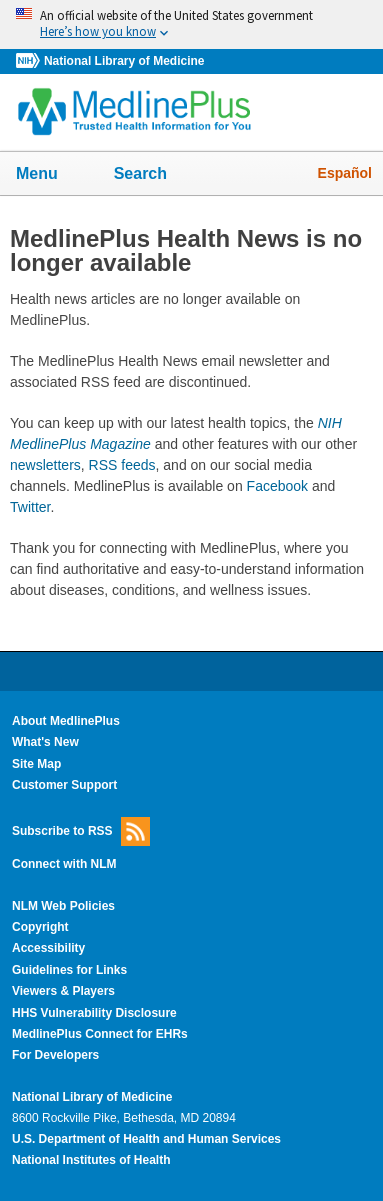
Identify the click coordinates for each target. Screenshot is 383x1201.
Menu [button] (50, 175)
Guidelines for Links (69, 970)
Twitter (30, 507)
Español (345, 173)
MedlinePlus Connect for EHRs (100, 1034)
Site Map (36, 764)
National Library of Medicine (124, 61)
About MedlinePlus (66, 721)
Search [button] (153, 175)
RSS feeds (122, 465)
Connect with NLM (64, 864)
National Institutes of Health (91, 1160)
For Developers (55, 1055)
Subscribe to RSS (81, 831)
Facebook (277, 486)
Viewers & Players (63, 991)
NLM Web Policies (63, 906)
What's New (45, 742)
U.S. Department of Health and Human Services (146, 1139)
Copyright (40, 927)
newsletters (45, 465)
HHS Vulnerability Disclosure (94, 1013)
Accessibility (48, 948)
